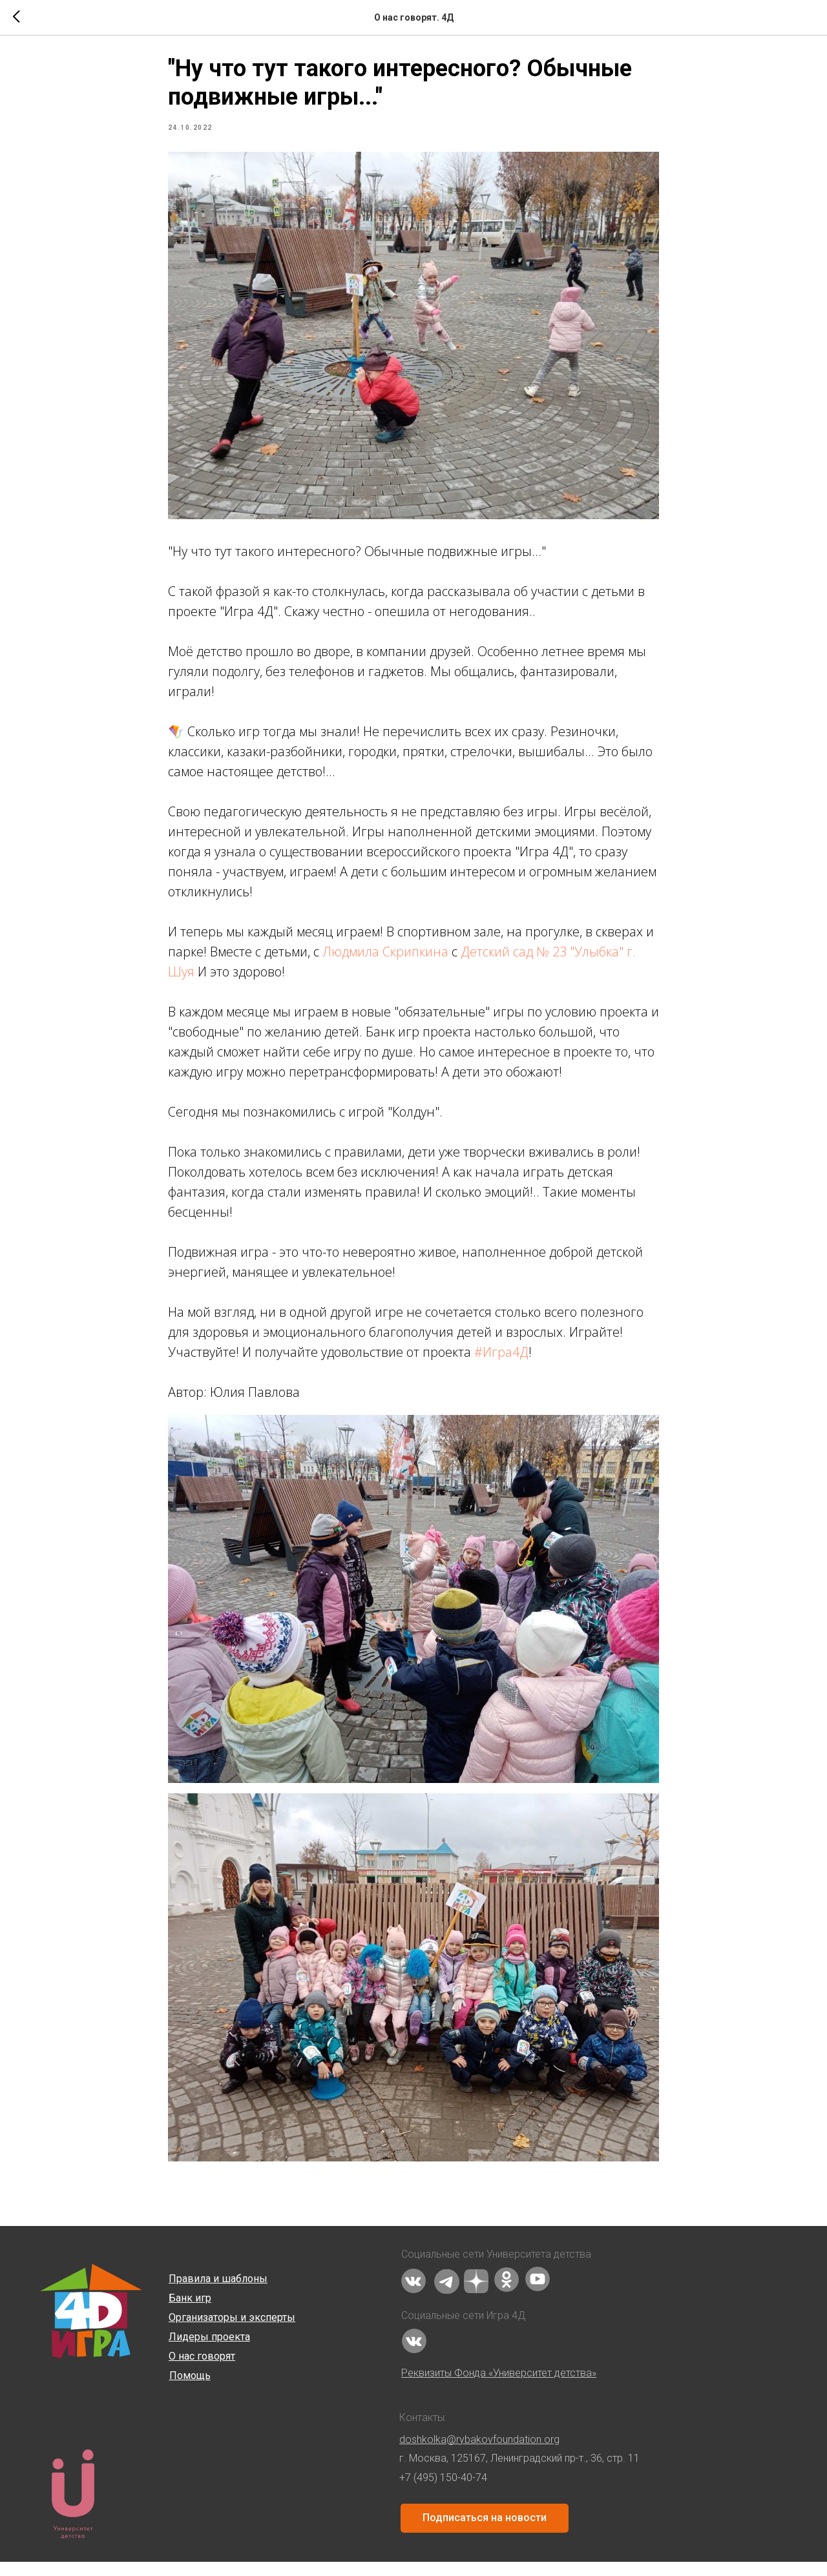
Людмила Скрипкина (385, 958)
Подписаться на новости (485, 2532)
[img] (413, 2295)
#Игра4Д (501, 1359)
